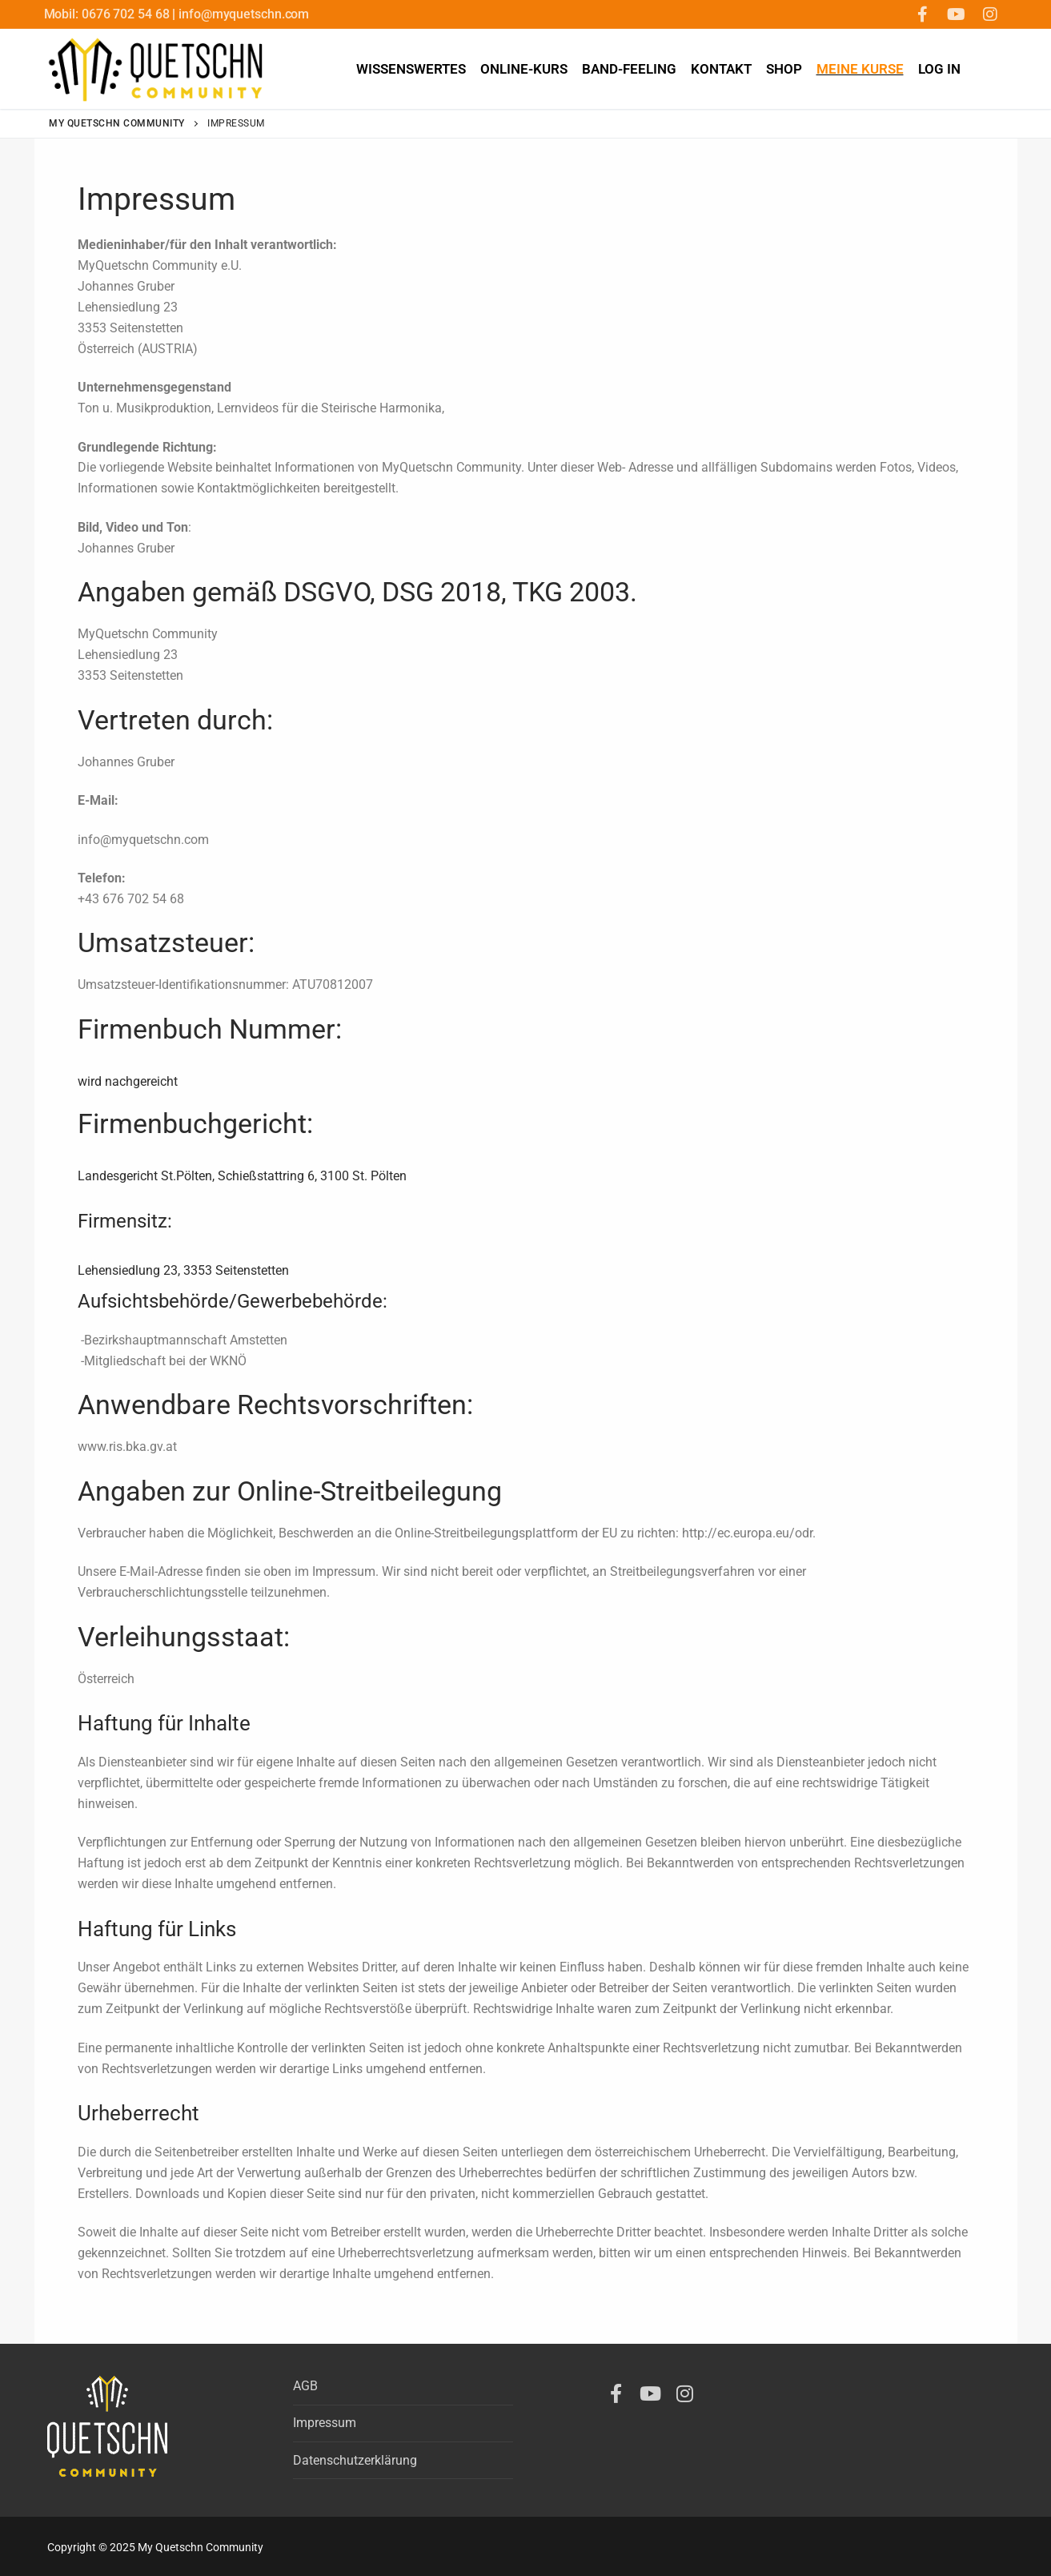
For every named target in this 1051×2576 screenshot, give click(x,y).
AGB (305, 2385)
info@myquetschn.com (244, 14)
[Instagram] (990, 14)
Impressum (324, 2422)
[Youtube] (956, 14)
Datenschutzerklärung (355, 2460)
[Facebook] (923, 14)
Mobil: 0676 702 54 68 (108, 14)
